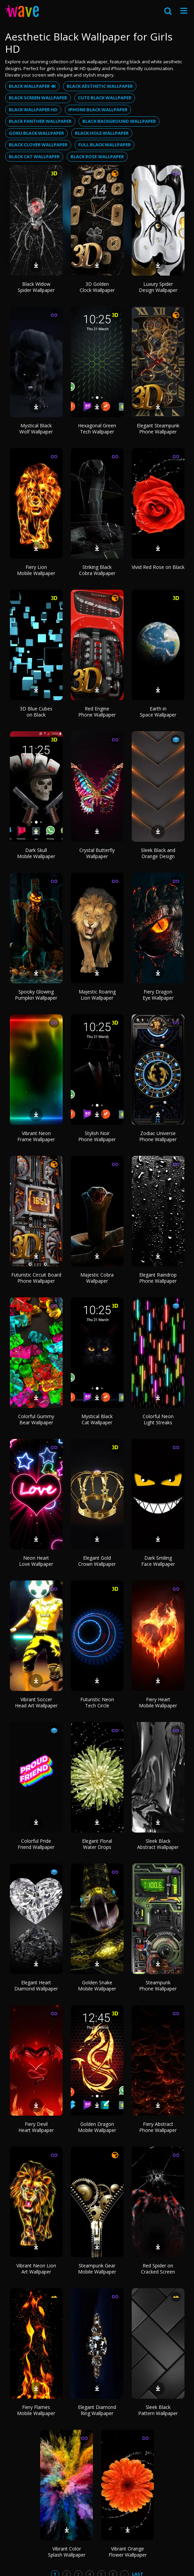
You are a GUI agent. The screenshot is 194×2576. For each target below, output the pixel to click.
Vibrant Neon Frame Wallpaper (36, 1136)
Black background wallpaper (119, 121)
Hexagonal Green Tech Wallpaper (97, 428)
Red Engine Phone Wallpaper (97, 711)
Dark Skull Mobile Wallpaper (36, 853)
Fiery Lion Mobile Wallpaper (36, 570)
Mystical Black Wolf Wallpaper (36, 428)
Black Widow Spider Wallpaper (36, 287)
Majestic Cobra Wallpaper (97, 1277)
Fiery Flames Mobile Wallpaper (36, 2410)
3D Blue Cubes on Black (36, 711)
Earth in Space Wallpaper (158, 711)
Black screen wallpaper (38, 98)
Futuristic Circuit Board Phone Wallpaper (36, 1277)
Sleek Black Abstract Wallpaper (158, 1844)
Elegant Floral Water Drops (97, 1844)
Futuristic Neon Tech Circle (97, 1702)
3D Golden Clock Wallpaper (97, 287)
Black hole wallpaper (102, 133)
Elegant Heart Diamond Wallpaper (36, 1985)
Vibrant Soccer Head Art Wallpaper (36, 1702)
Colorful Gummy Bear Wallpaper (36, 1419)
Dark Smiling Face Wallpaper (158, 1561)
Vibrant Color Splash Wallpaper (66, 2551)
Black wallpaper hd (33, 109)
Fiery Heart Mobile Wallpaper (158, 1702)
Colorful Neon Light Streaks (158, 1419)
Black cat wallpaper (34, 156)
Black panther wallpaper (40, 121)
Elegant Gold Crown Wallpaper (97, 1561)
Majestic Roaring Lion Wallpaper (97, 994)
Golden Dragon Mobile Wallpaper (97, 2127)
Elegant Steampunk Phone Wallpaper (158, 428)
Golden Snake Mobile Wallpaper (97, 1985)
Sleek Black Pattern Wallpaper (158, 2410)
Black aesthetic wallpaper (100, 86)
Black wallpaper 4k (32, 86)
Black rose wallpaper (97, 156)
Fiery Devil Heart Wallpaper (36, 2127)
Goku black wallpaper (36, 133)
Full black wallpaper (104, 145)
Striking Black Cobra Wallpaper (97, 570)
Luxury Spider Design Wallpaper (158, 287)
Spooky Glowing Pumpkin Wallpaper (36, 994)
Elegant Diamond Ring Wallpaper (97, 2410)
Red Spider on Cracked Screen (158, 2268)
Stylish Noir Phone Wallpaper (97, 1136)
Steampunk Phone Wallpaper (158, 1985)
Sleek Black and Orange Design (158, 853)
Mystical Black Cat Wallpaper (97, 1419)
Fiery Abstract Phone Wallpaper (158, 2127)
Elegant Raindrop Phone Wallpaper (158, 1277)
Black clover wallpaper (38, 145)
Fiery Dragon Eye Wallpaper (158, 994)
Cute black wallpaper (104, 98)
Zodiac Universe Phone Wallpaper (158, 1136)
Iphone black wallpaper (97, 109)
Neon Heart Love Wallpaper (36, 1561)
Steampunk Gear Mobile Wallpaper (97, 2268)
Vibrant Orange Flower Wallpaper (128, 2551)
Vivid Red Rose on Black (158, 567)
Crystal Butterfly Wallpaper (97, 853)
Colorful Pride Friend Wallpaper (36, 1844)
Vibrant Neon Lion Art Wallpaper (36, 2268)
